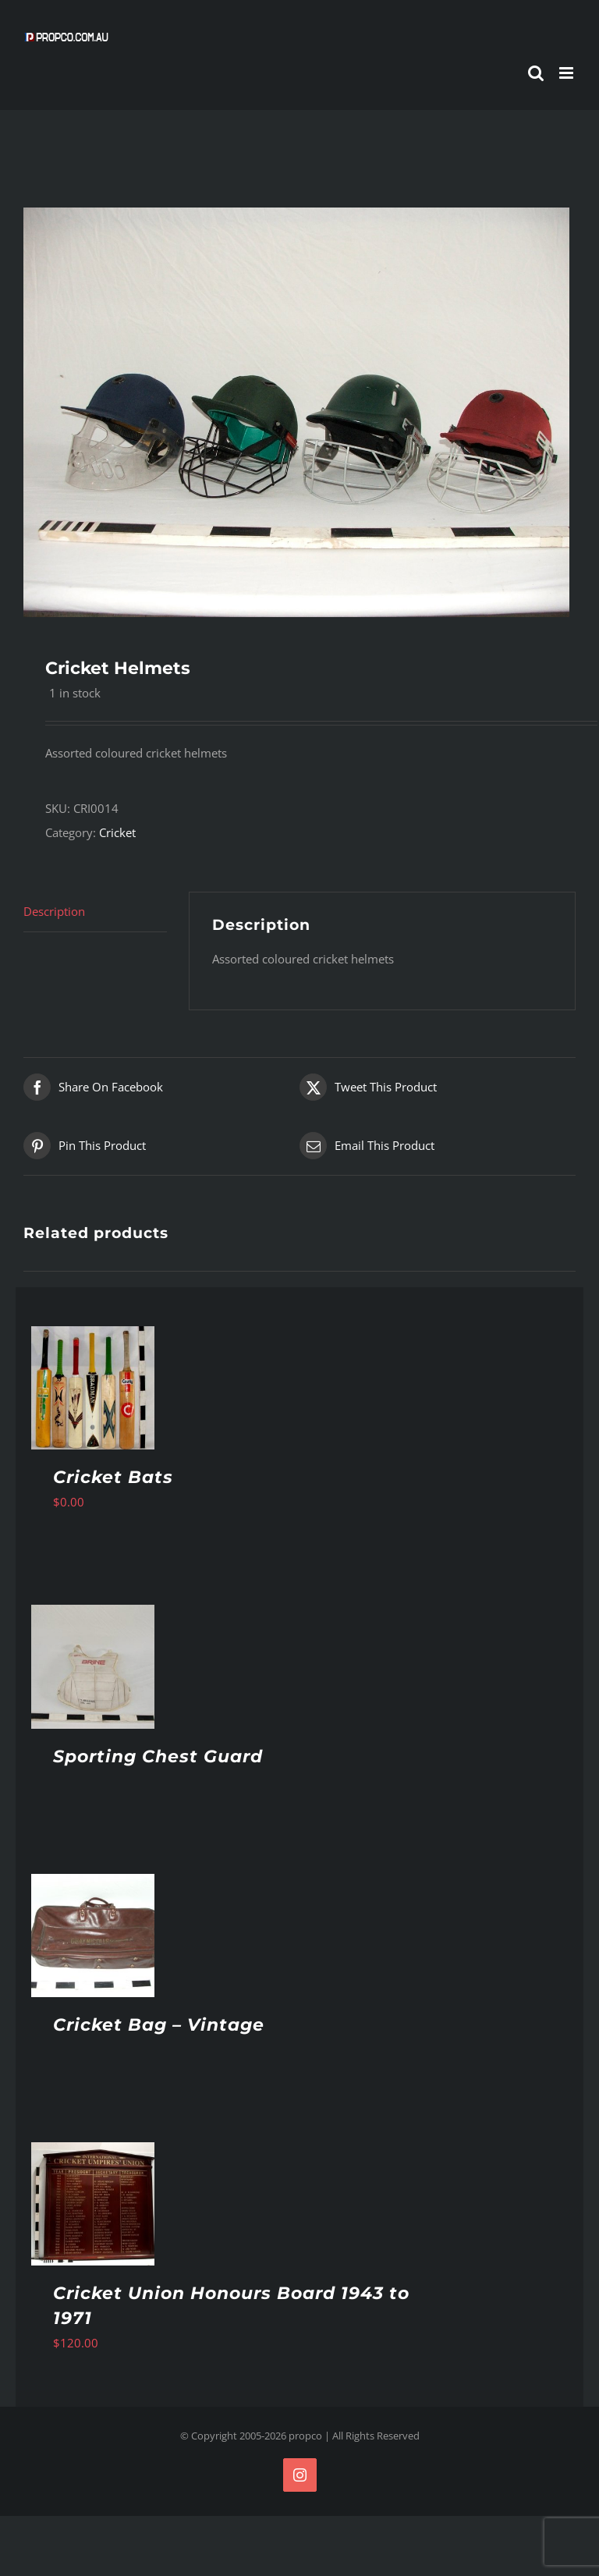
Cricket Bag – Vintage (158, 2024)
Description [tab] (54, 911)
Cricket (117, 832)
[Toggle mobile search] (536, 73)
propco (305, 2436)
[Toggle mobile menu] (567, 73)
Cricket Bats (113, 1477)
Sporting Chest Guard (158, 1756)
